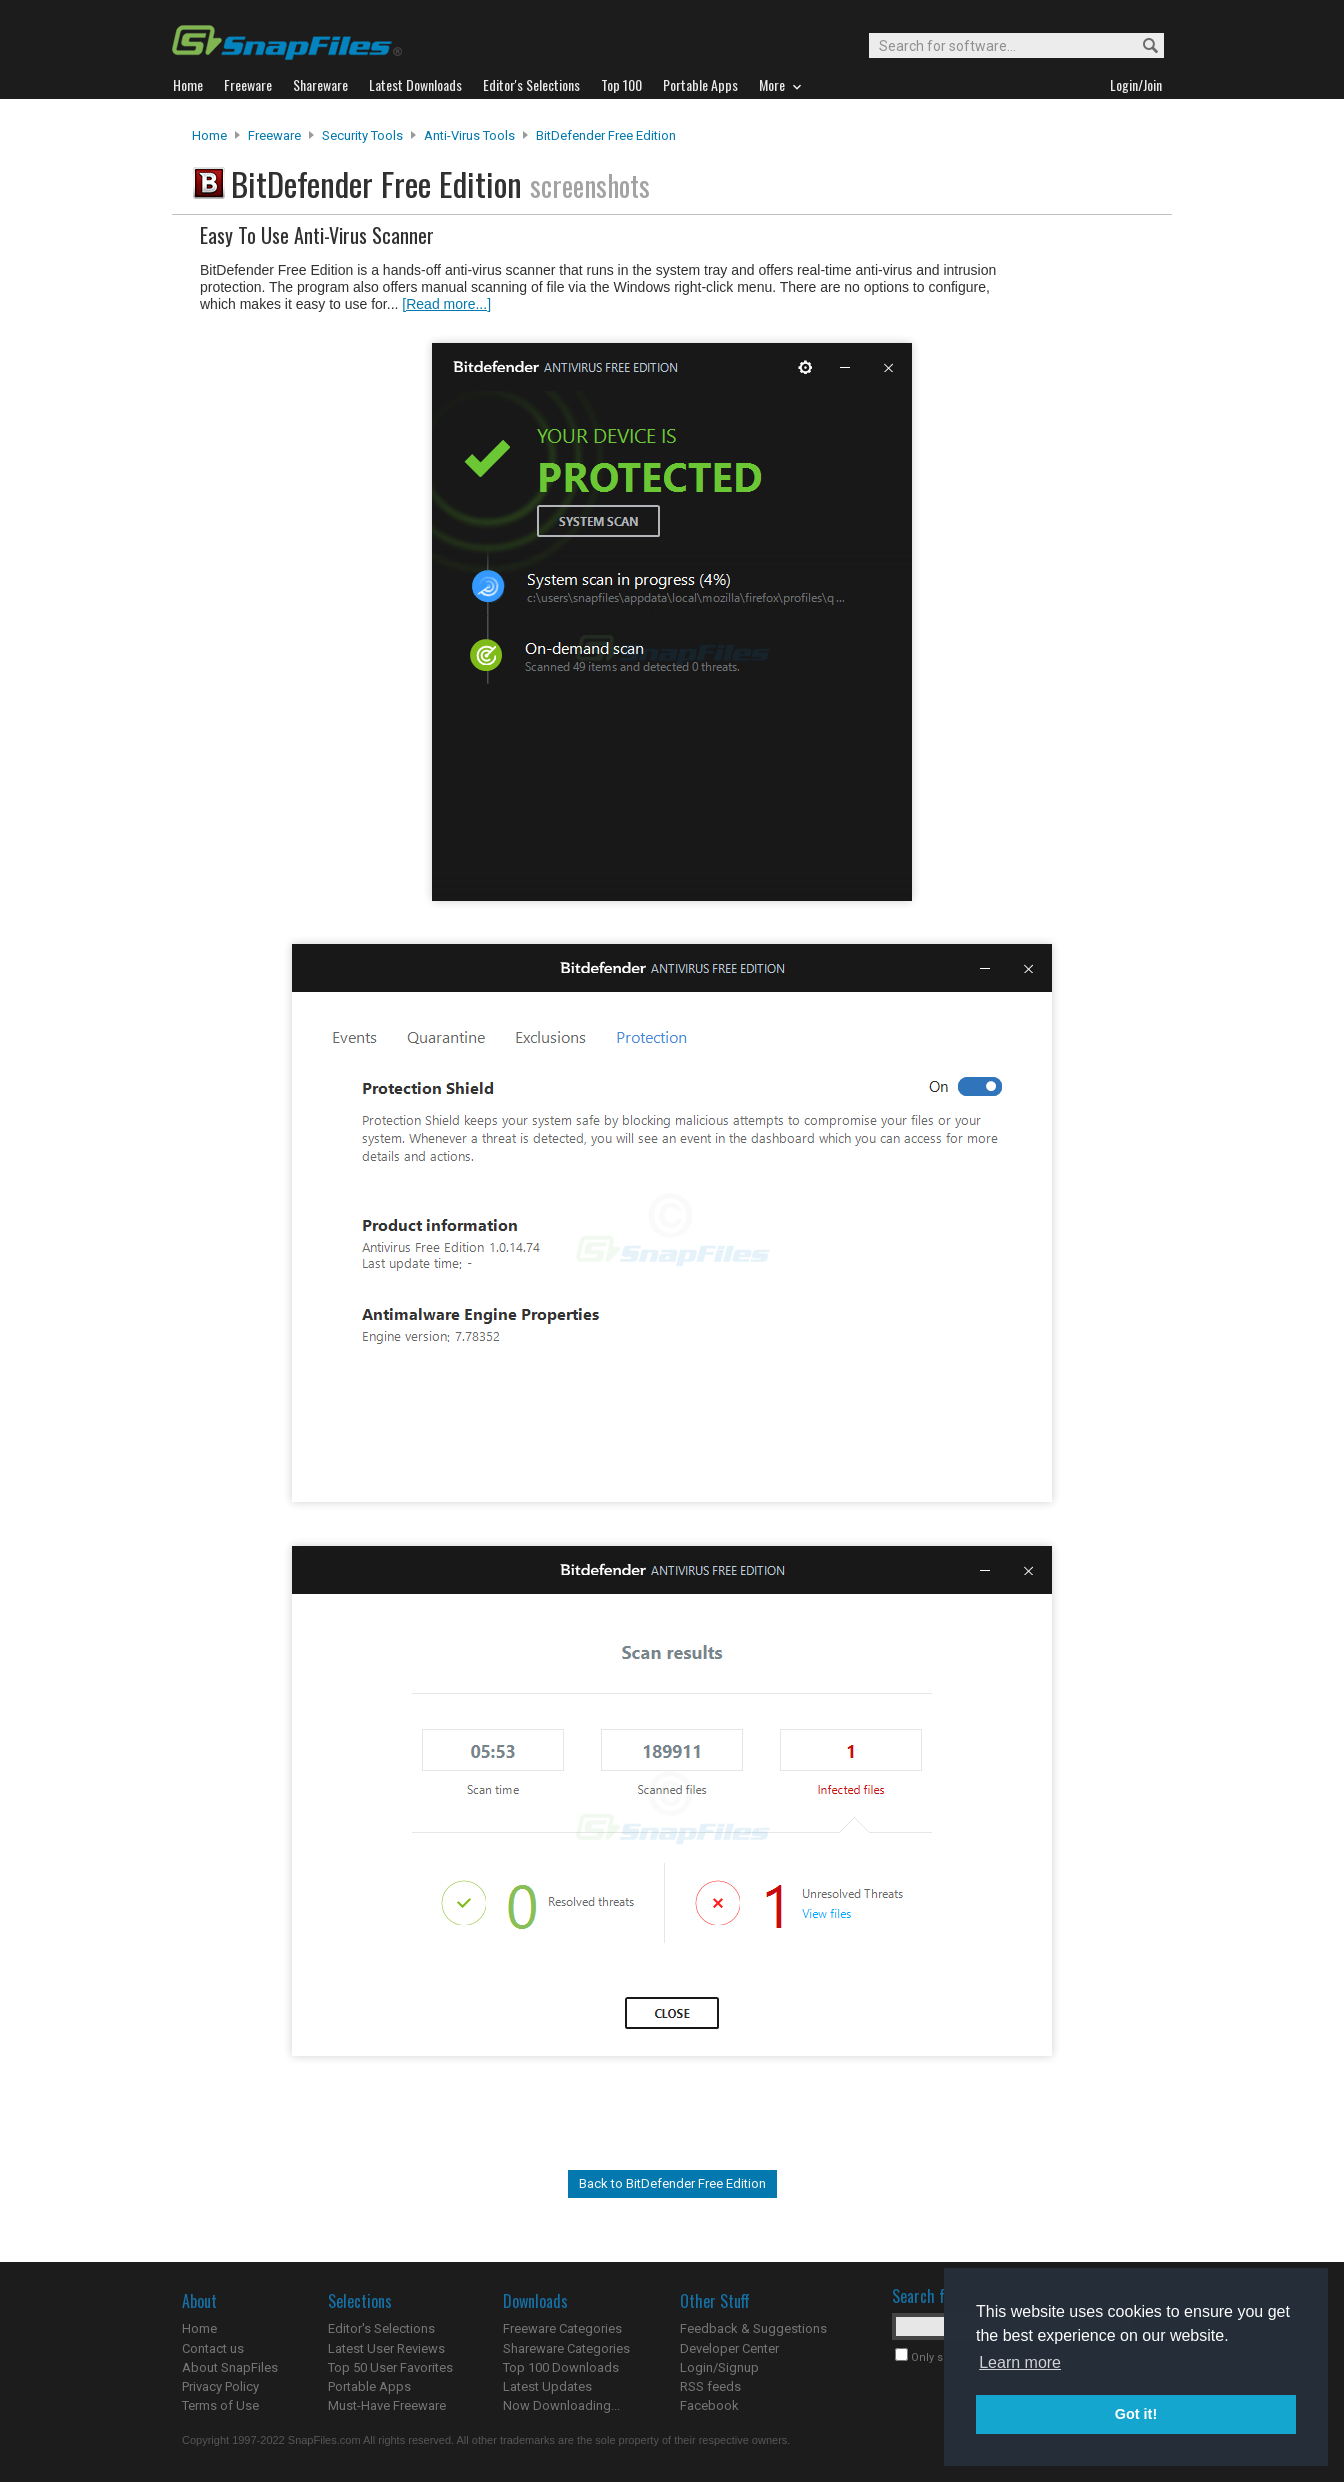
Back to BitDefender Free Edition (672, 2183)
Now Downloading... (561, 2405)
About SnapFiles (230, 2367)
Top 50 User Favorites (390, 2367)
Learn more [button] (1020, 2362)
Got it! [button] (1136, 2414)
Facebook (709, 2405)
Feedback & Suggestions (753, 2328)
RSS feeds (710, 2386)
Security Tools (362, 135)
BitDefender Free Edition (606, 135)
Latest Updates (547, 2386)
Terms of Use (220, 2405)
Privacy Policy (220, 2386)
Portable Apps (369, 2386)
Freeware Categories (562, 2328)
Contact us (213, 2348)
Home (209, 135)
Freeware (274, 135)
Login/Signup (719, 2367)
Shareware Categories (566, 2348)
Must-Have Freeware (387, 2405)
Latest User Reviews (386, 2348)
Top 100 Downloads (561, 2367)
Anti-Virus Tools (469, 135)
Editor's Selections (381, 2328)
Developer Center (729, 2348)
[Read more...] (446, 304)
